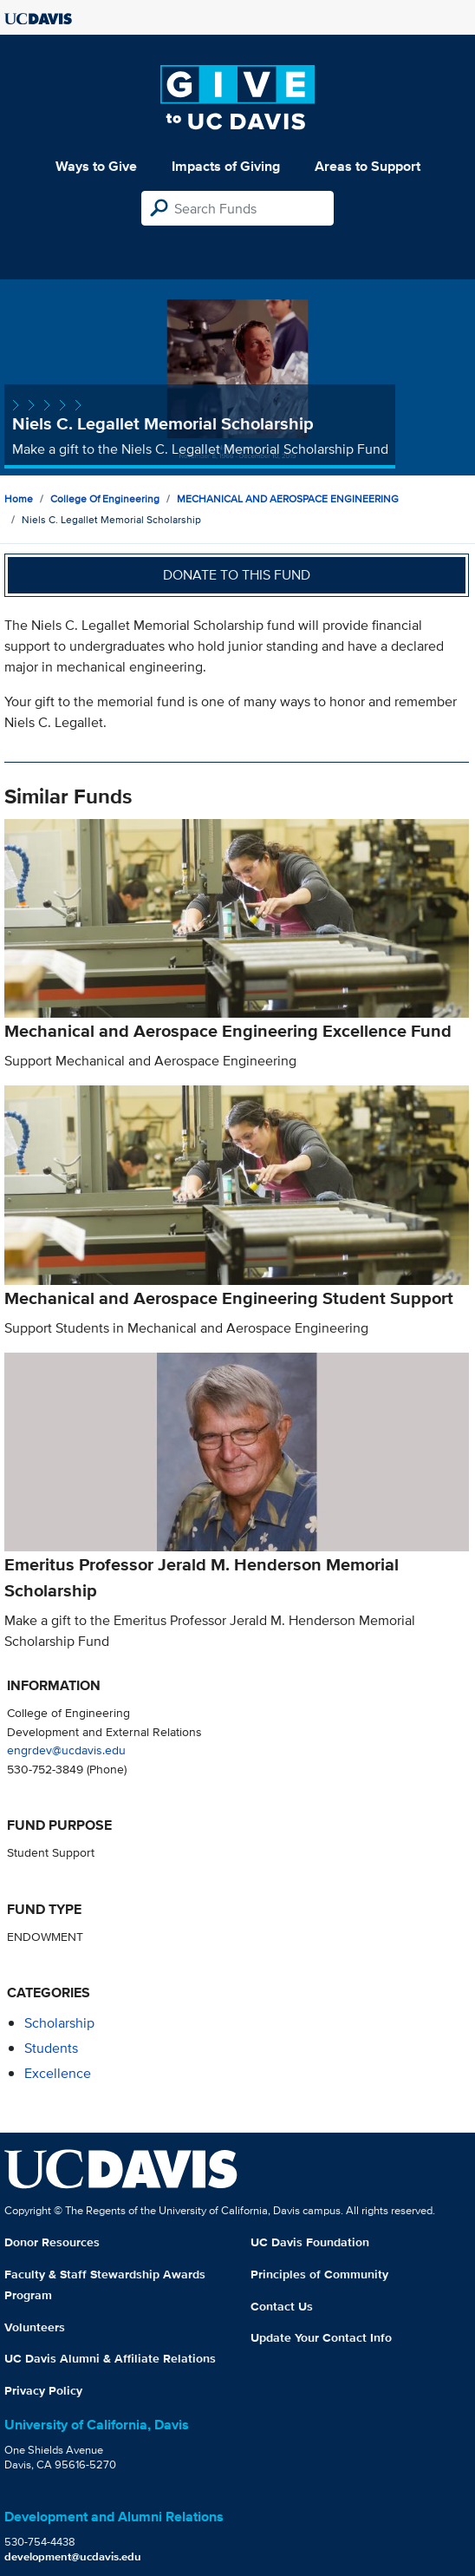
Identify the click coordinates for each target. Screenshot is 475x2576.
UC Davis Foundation (310, 2242)
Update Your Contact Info (321, 2337)
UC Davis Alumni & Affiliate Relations (110, 2358)
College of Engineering (104, 498)
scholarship (59, 2023)
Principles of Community (319, 2274)
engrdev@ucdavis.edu (66, 1749)
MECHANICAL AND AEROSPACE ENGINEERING (288, 498)
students (51, 2048)
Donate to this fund (236, 575)
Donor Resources (52, 2242)
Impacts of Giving (226, 166)
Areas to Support (367, 166)
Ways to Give (96, 166)
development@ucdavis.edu (72, 2556)
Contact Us (282, 2306)
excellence (57, 2073)
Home (18, 498)
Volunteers (34, 2327)
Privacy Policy (43, 2390)
